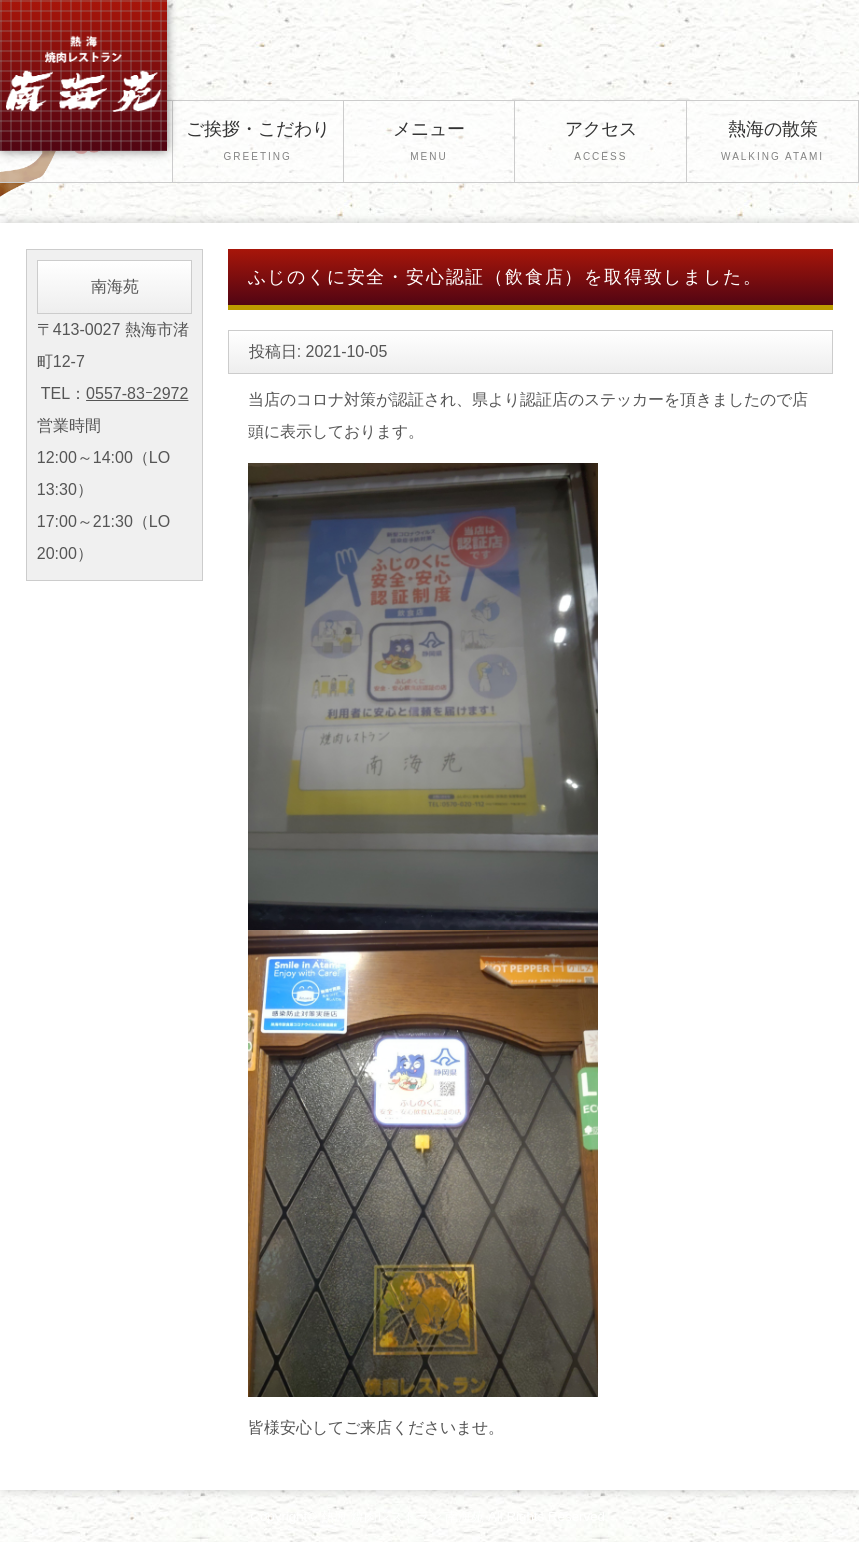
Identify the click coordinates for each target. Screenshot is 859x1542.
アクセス (600, 143)
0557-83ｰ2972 (137, 393)
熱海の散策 (772, 143)
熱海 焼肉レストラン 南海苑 (402, 1516)
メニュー (429, 143)
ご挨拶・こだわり (258, 143)
